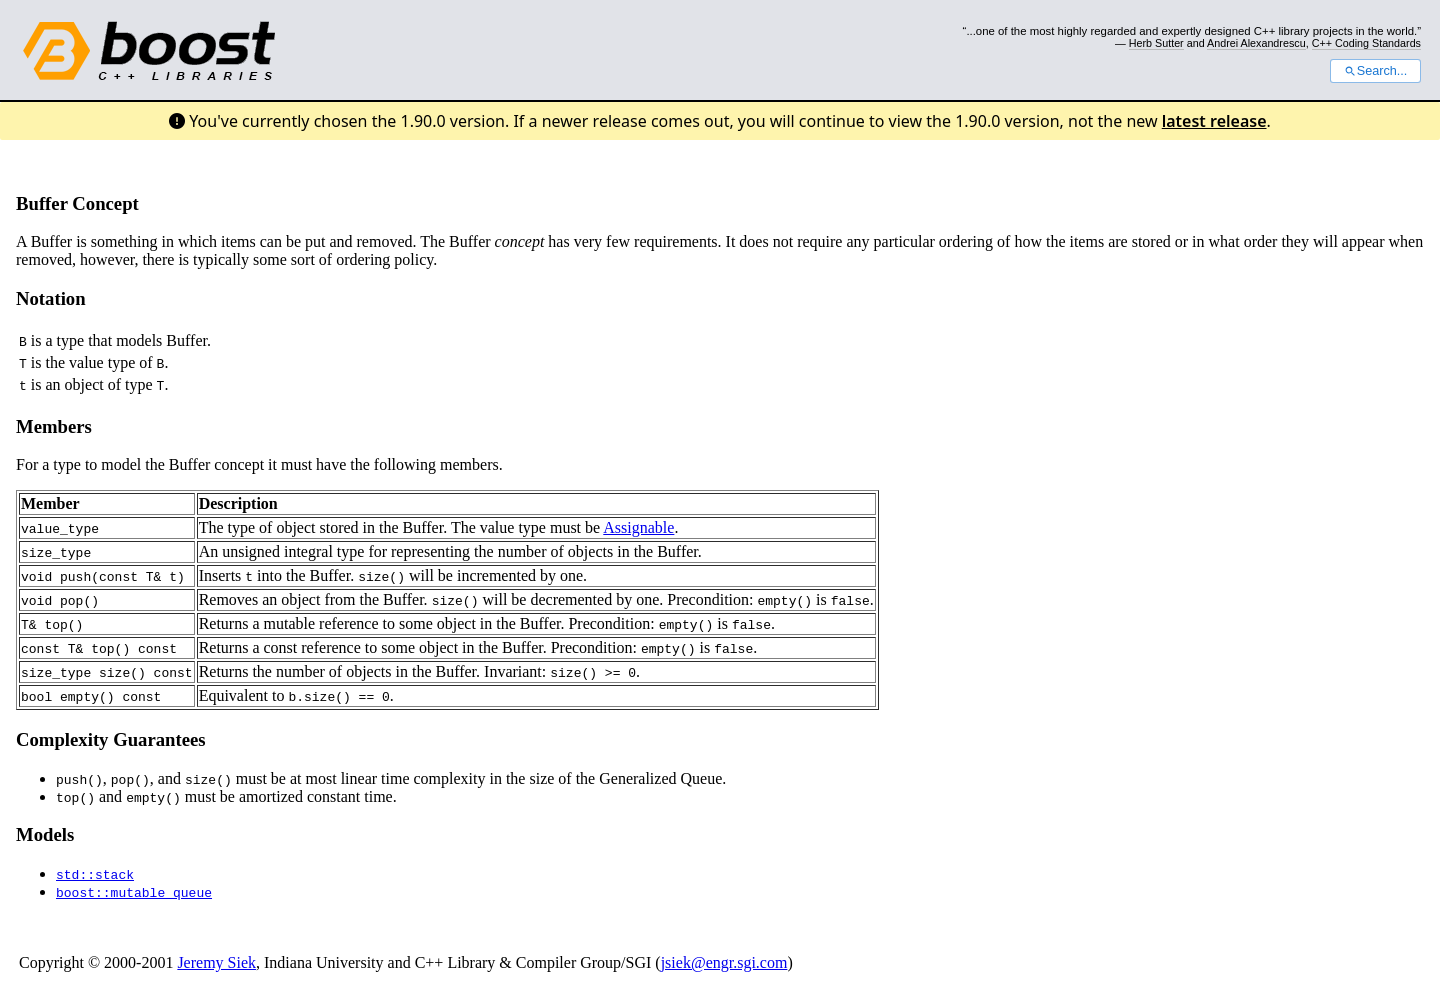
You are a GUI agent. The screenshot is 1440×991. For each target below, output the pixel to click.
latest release (1214, 121)
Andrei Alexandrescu (1256, 43)
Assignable (638, 527)
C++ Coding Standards (1366, 43)
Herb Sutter (1156, 43)
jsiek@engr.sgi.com (724, 962)
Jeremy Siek (216, 962)
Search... (1375, 71)
